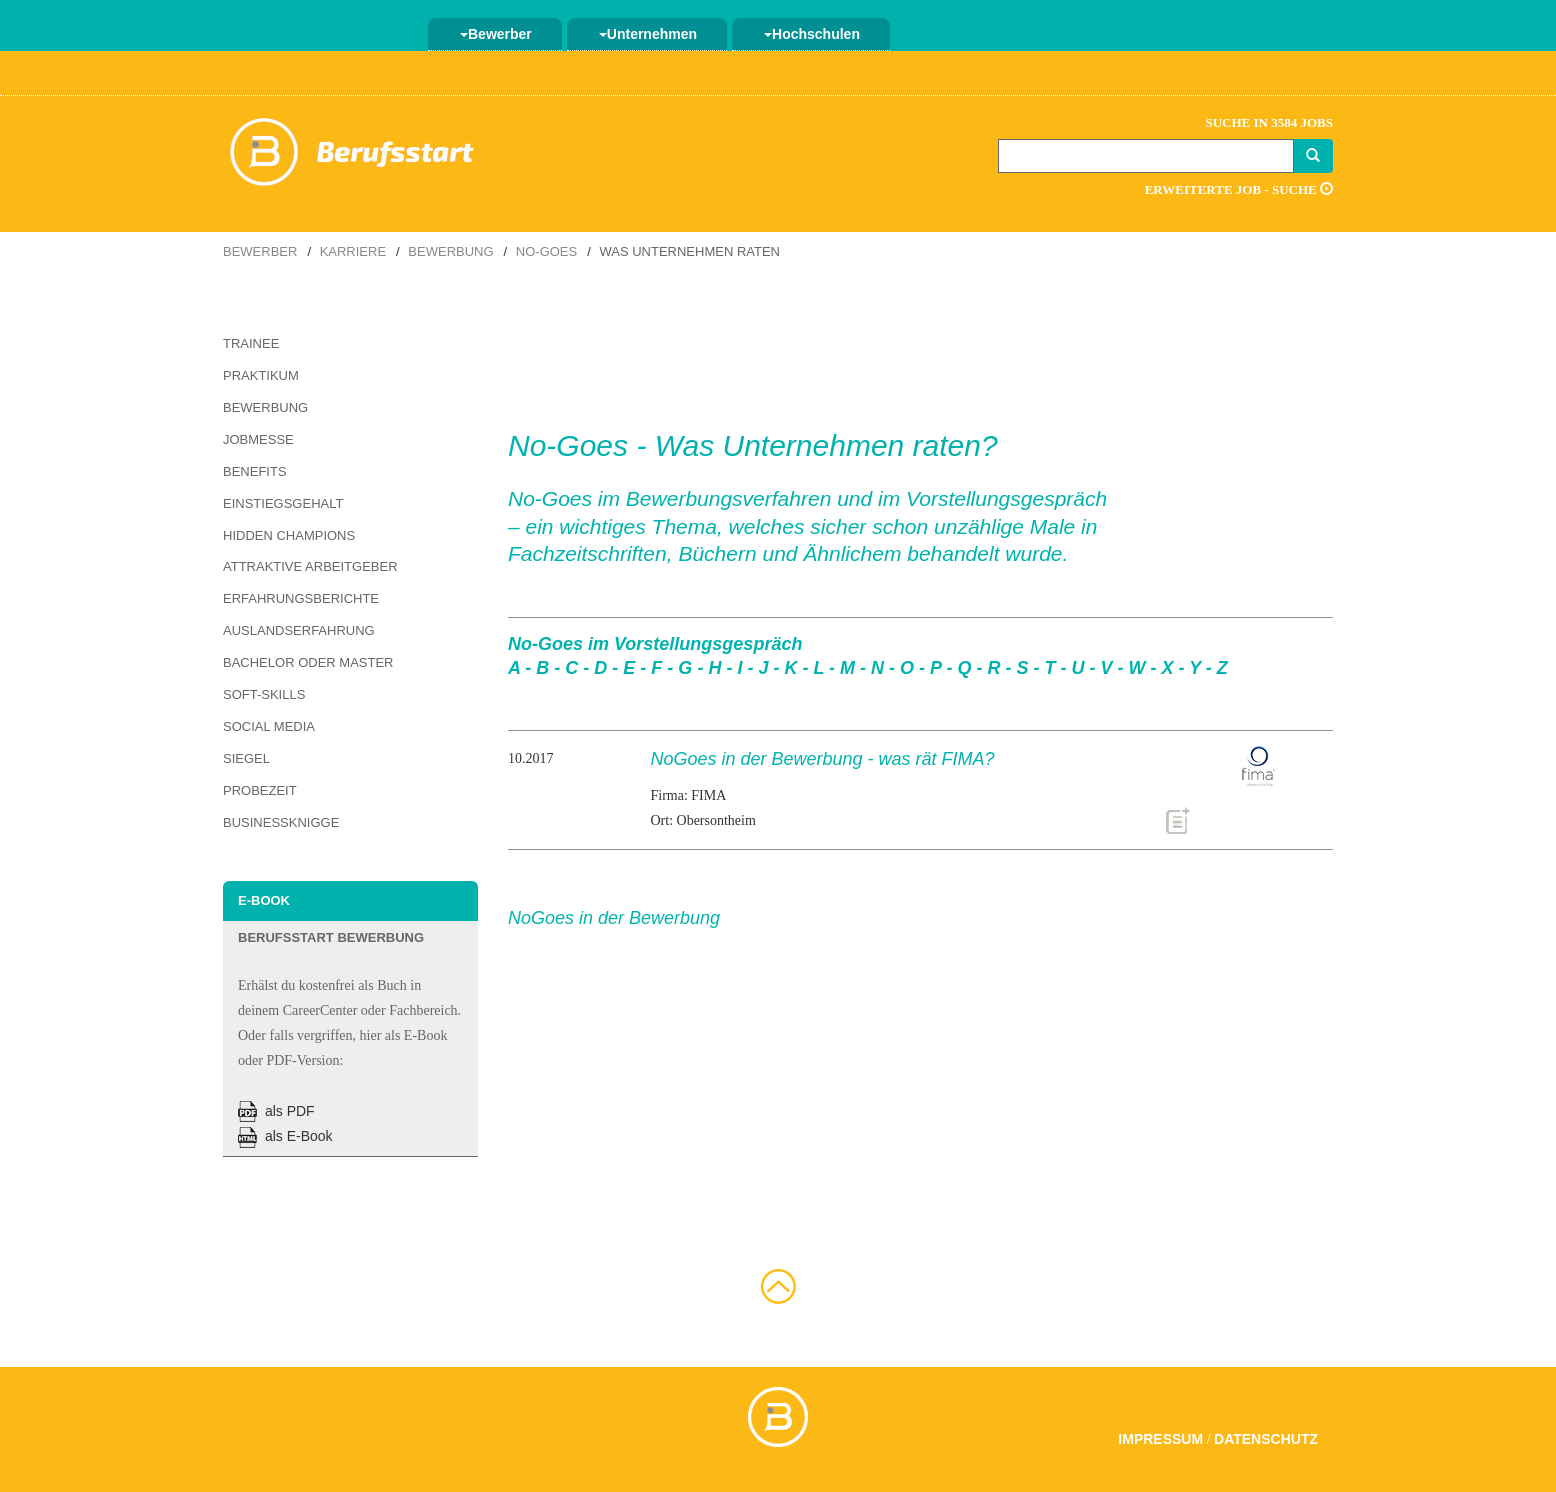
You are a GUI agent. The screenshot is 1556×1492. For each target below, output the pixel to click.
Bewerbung (450, 251)
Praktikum (261, 375)
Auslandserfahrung (299, 630)
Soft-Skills (264, 694)
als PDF (276, 1111)
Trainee (251, 343)
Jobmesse (258, 439)
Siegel (246, 758)
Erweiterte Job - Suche (1239, 189)
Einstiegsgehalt (283, 503)
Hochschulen (812, 34)
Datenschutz (1266, 1439)
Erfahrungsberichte (301, 598)
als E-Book (285, 1136)
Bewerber (496, 34)
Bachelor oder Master (308, 662)
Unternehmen (648, 34)
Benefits (255, 471)
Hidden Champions (289, 535)
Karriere (353, 251)
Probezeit (260, 790)
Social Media (269, 726)
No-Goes (546, 251)
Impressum (1160, 1439)
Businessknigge (281, 822)
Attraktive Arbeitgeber (310, 566)
